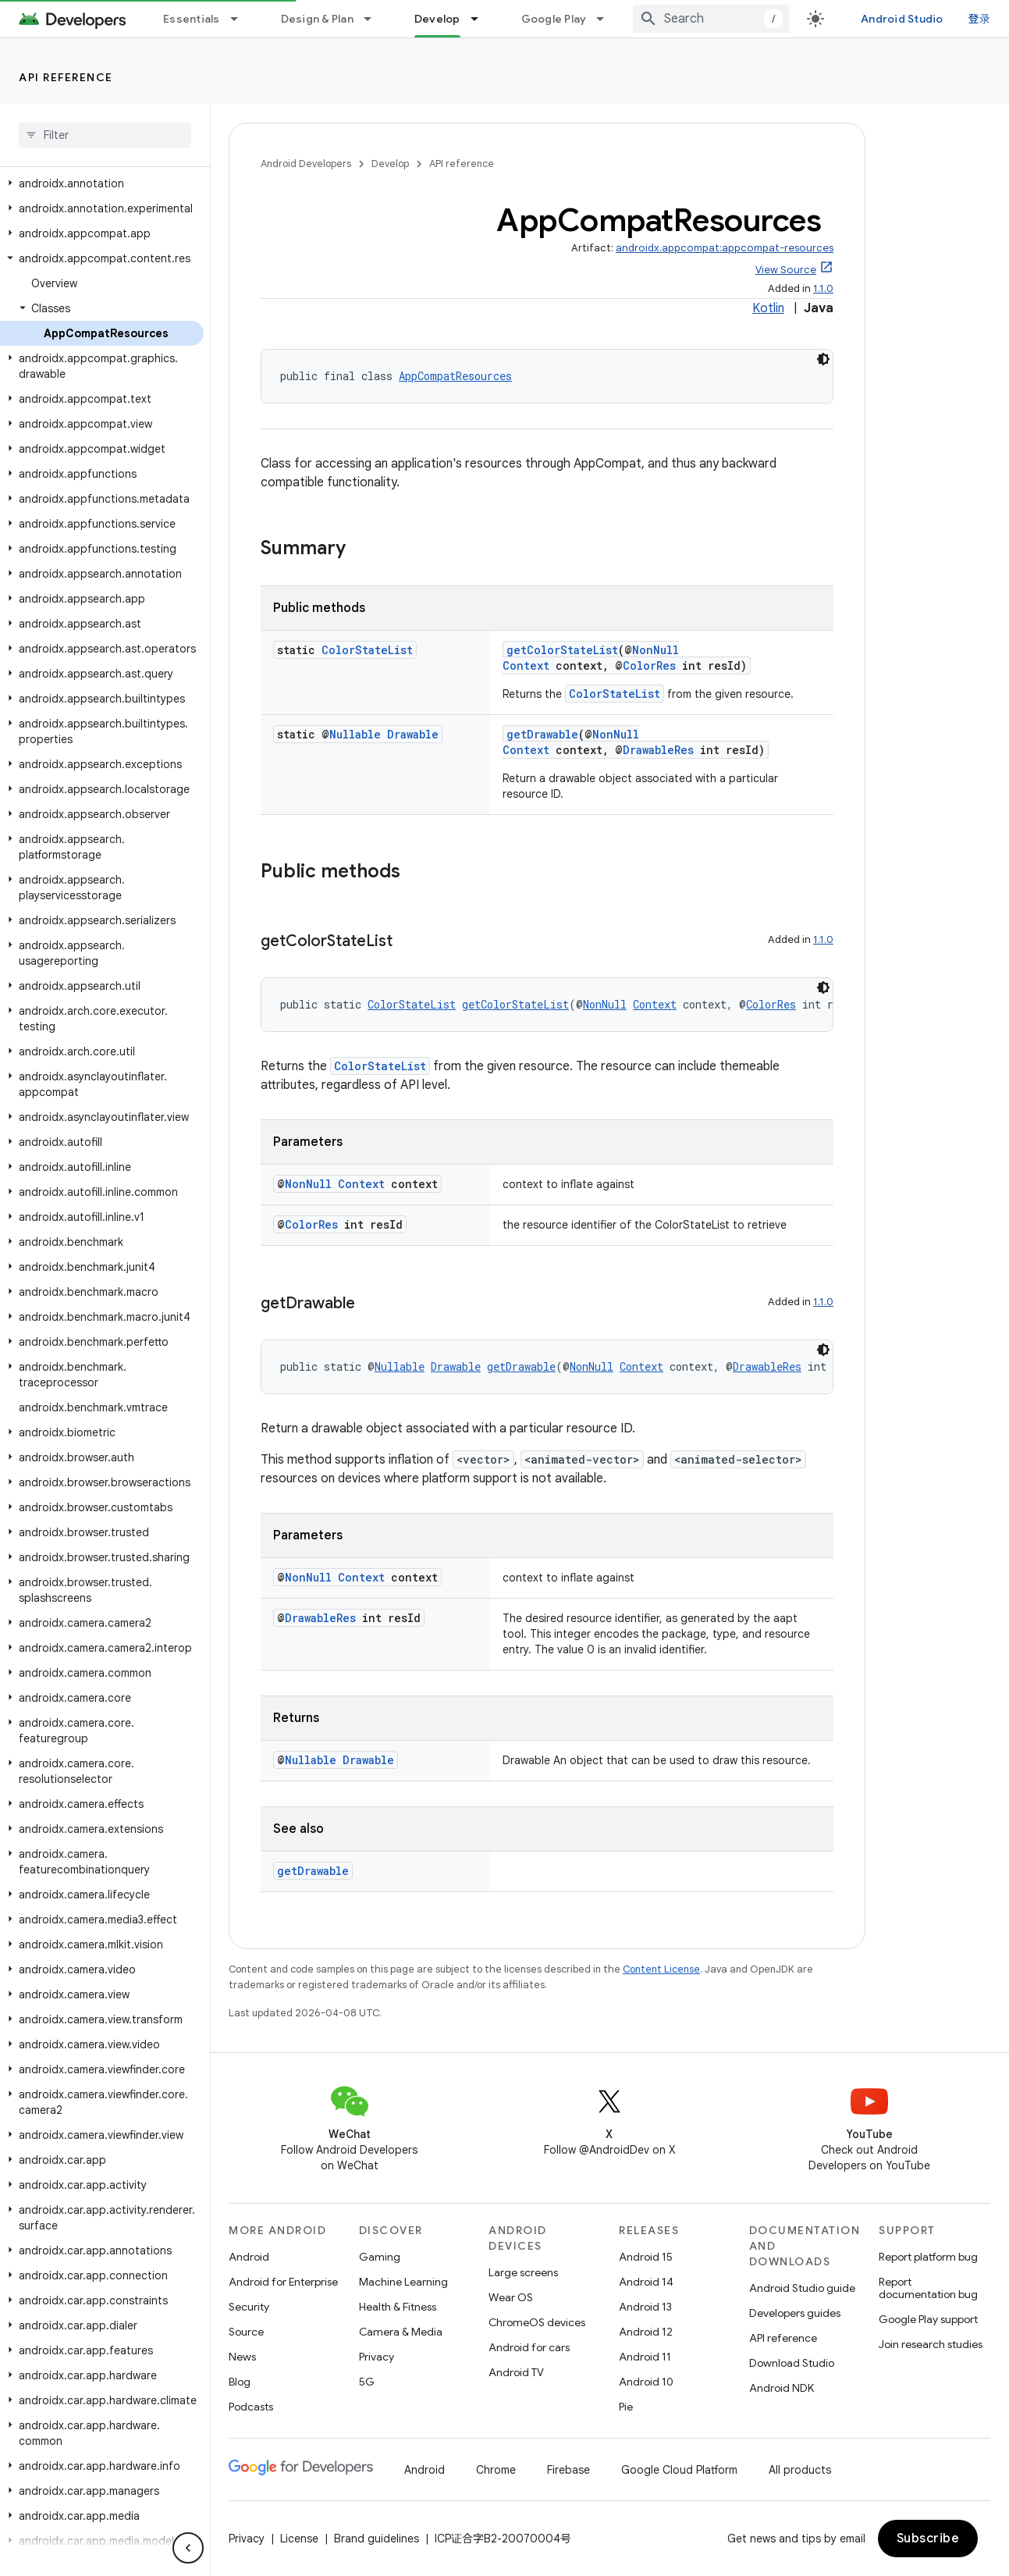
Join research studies (930, 2344)
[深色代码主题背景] (823, 359)
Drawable (413, 734)
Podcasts (251, 2407)
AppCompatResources (455, 375)
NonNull (655, 649)
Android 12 (646, 2332)
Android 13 (645, 2307)
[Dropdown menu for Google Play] (607, 18)
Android (249, 2257)
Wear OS (511, 2297)
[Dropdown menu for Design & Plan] (375, 18)
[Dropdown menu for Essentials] (241, 18)
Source (246, 2332)
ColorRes (649, 665)
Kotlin (768, 308)
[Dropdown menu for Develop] (481, 18)
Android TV (516, 2372)
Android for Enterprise (283, 2282)
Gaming (379, 2257)
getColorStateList (562, 649)
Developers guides (794, 2313)
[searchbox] (105, 135)
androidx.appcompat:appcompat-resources (724, 247)
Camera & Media (400, 2332)
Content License (661, 1969)
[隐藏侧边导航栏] (188, 2548)
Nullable (355, 734)
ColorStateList (367, 649)
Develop (390, 163)
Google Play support (928, 2319)
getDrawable (542, 734)
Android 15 (646, 2257)
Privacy (376, 2357)
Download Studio (791, 2363)
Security (249, 2307)
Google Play (554, 19)
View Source (785, 269)
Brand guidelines (376, 2538)
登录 (979, 19)
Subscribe (928, 2538)
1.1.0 (823, 288)
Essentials (191, 19)
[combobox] (711, 19)
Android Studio (902, 19)
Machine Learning (403, 2282)
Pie (626, 2407)
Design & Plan (317, 19)
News (242, 2357)
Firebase (568, 2470)
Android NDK (781, 2388)
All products (800, 2470)
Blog (239, 2382)
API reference (66, 77)
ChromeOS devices (537, 2322)
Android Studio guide (802, 2288)
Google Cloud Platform (679, 2470)
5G (367, 2382)
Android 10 (646, 2382)
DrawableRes (658, 749)
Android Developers (306, 163)
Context (526, 665)
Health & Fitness (397, 2307)
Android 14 (646, 2282)
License (299, 2538)
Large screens (523, 2272)
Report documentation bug (928, 2288)
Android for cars (529, 2347)
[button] (102, 183)
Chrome (496, 2470)
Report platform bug (928, 2257)
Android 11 (645, 2357)
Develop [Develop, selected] (437, 19)
